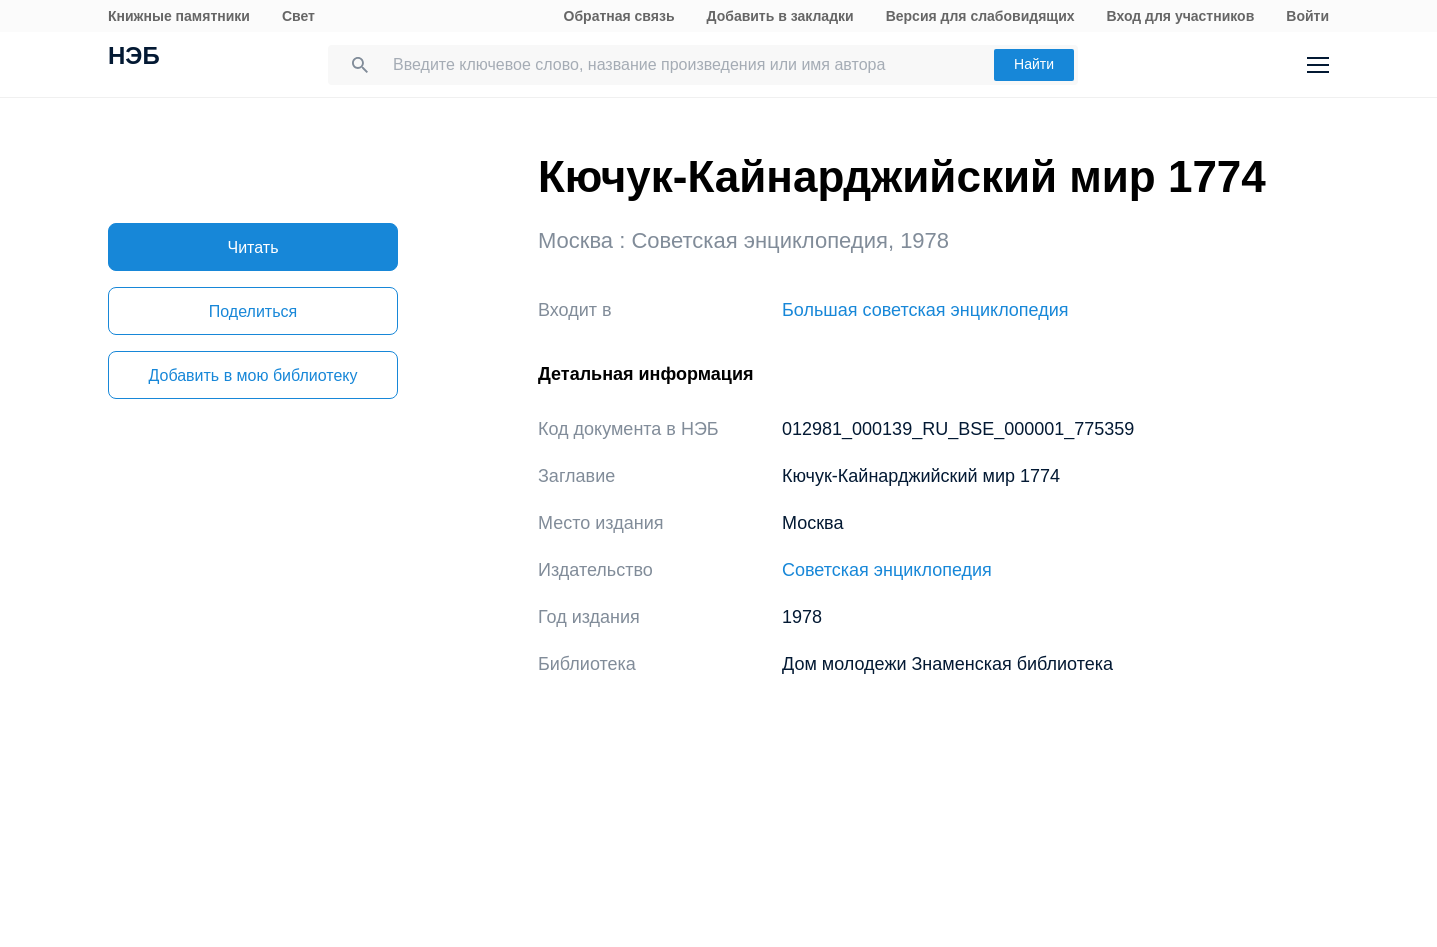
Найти (1034, 64)
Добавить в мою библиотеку (252, 375)
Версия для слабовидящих (980, 16)
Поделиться (253, 311)
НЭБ (134, 58)
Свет (298, 16)
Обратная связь (619, 16)
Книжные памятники (179, 16)
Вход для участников (1181, 16)
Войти (1307, 16)
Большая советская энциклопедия (925, 310)
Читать (253, 247)
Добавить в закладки (780, 16)
